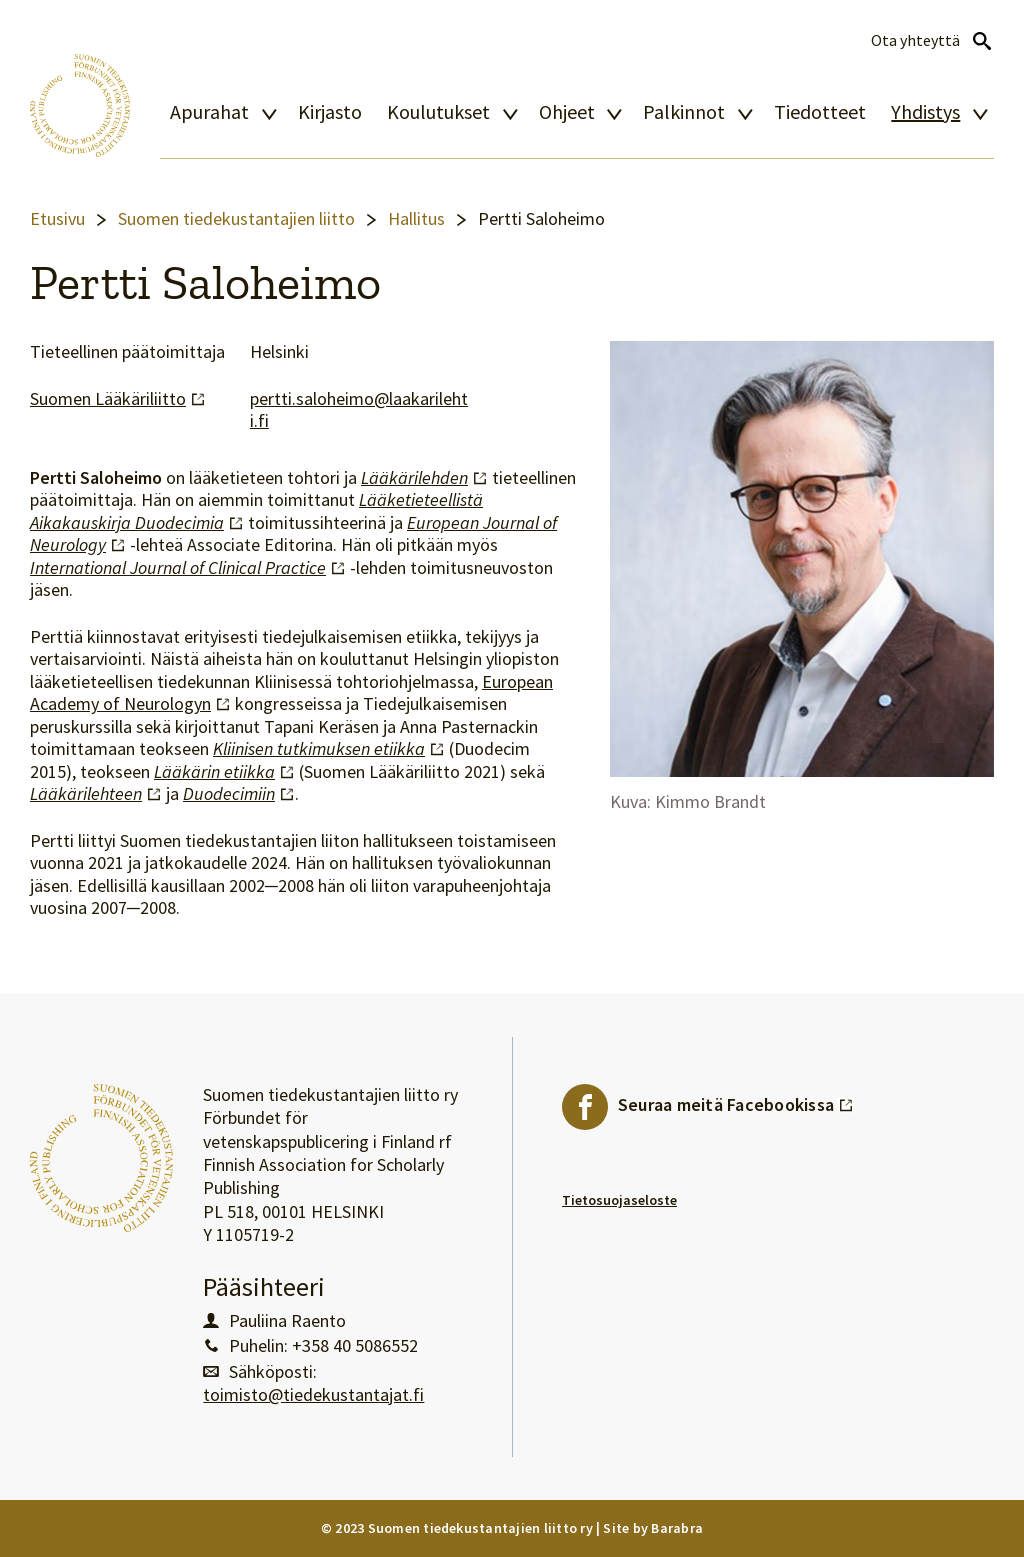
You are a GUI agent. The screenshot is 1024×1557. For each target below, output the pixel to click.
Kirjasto (330, 112)
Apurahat (209, 112)
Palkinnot (684, 112)
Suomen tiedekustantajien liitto (236, 219)
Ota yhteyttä (915, 40)
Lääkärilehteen (96, 794)
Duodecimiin (239, 794)
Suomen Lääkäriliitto (118, 399)
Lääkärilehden (424, 478)
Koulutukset (438, 112)
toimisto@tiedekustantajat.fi (313, 1395)
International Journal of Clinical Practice (188, 568)
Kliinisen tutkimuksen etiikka (329, 749)
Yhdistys (925, 112)
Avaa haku (982, 41)
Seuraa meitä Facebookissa (736, 1100)
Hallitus (416, 219)
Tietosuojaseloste (619, 1200)
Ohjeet (567, 112)
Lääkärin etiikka (224, 772)
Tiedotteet (820, 112)
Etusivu (57, 219)
